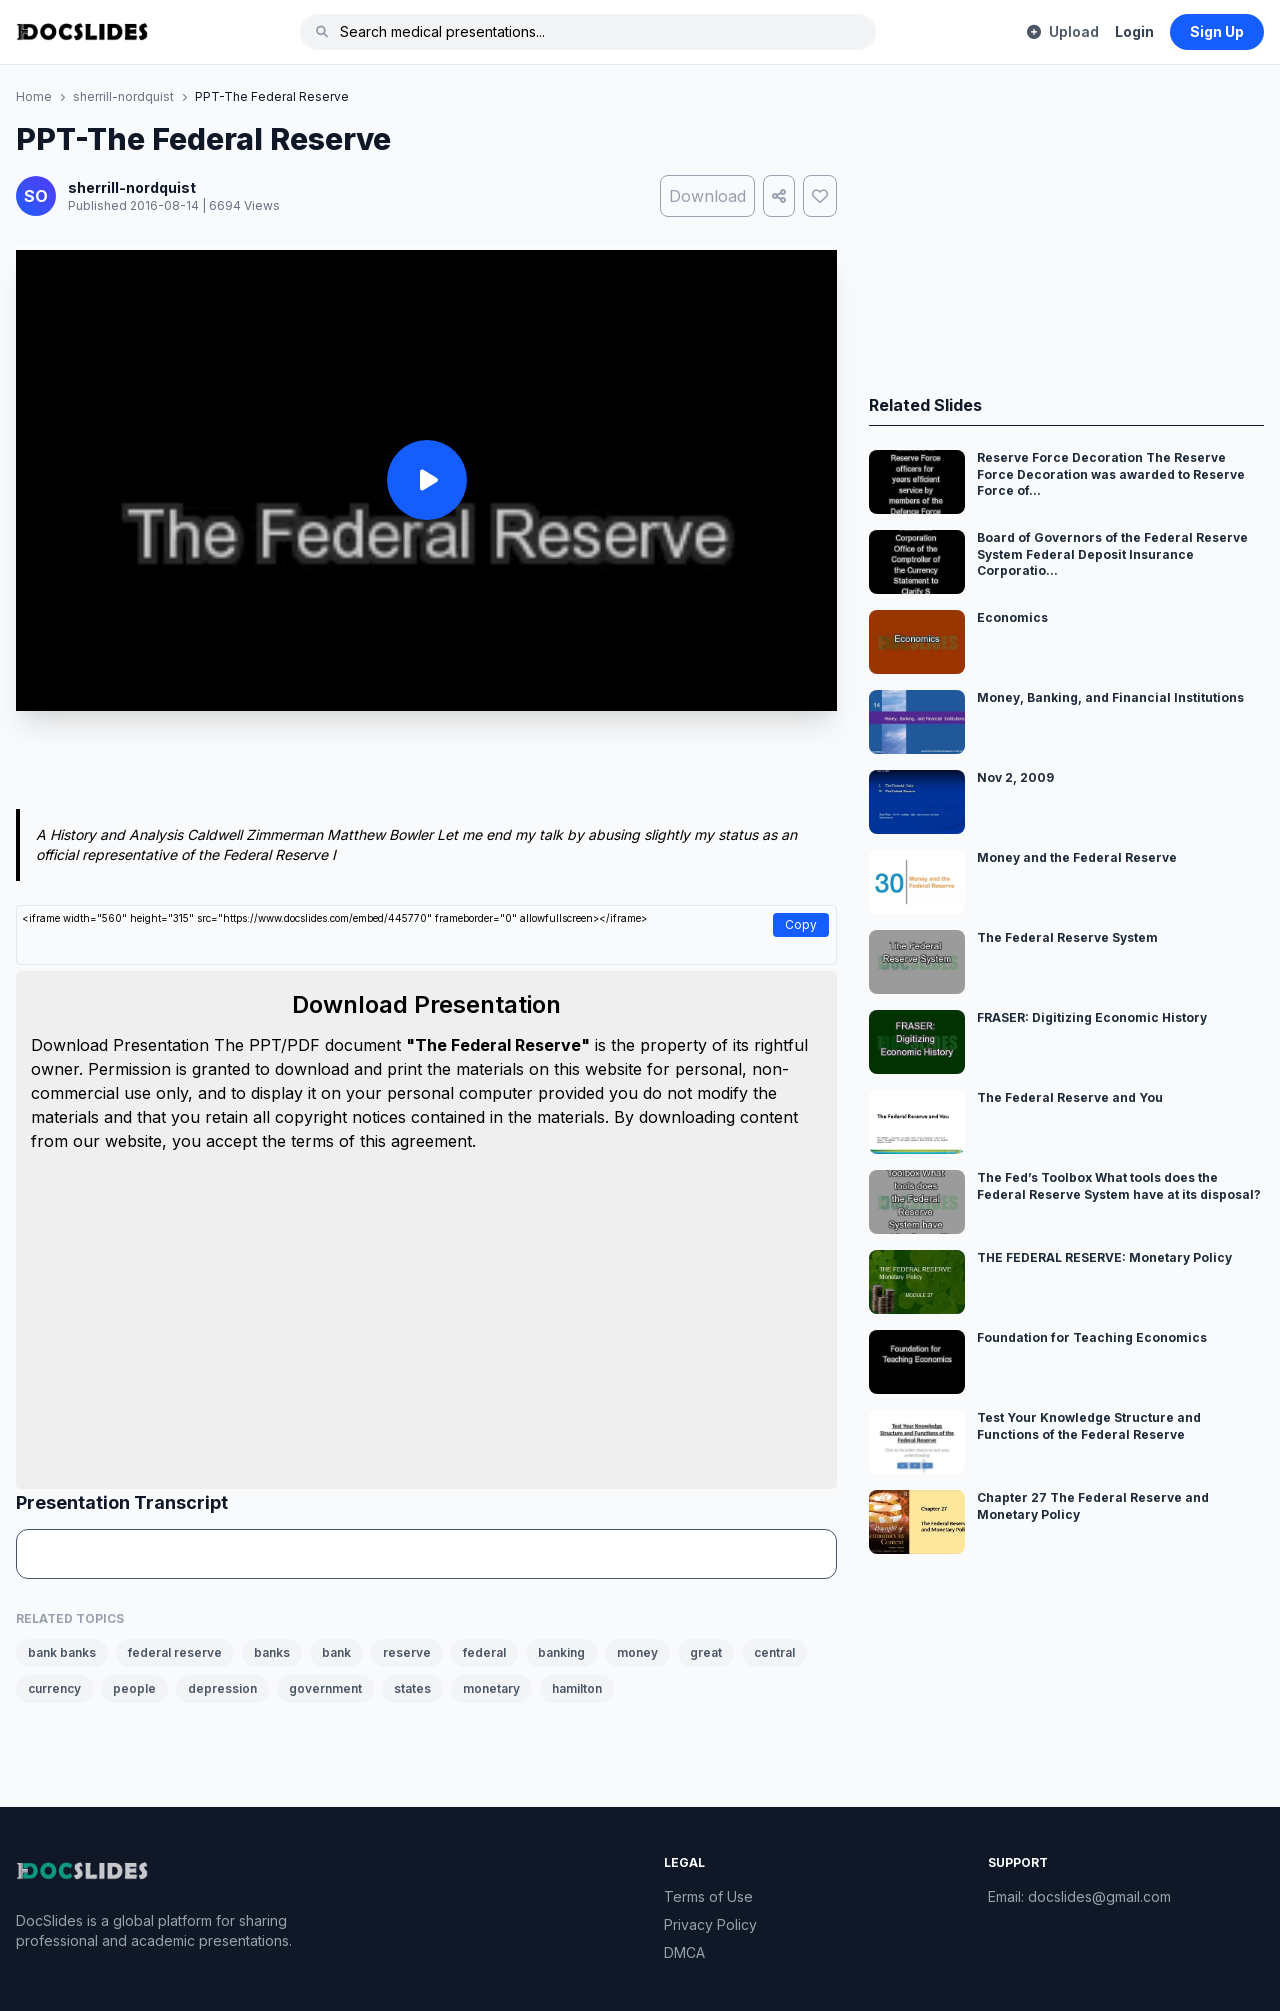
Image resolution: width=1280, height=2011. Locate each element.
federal (484, 1652)
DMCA (684, 1952)
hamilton (577, 1688)
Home (34, 96)
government (325, 1688)
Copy (801, 924)
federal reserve (175, 1652)
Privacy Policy (710, 1924)
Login (1134, 31)
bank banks (62, 1652)
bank (336, 1652)
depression (222, 1688)
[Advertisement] (426, 764)
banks (272, 1652)
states (412, 1688)
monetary (491, 1688)
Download (707, 196)
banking (561, 1652)
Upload (1063, 31)
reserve (407, 1652)
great (706, 1652)
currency (54, 1688)
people (134, 1688)
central (774, 1652)
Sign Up (1217, 31)
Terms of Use (708, 1896)
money (637, 1652)
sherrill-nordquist (123, 96)
